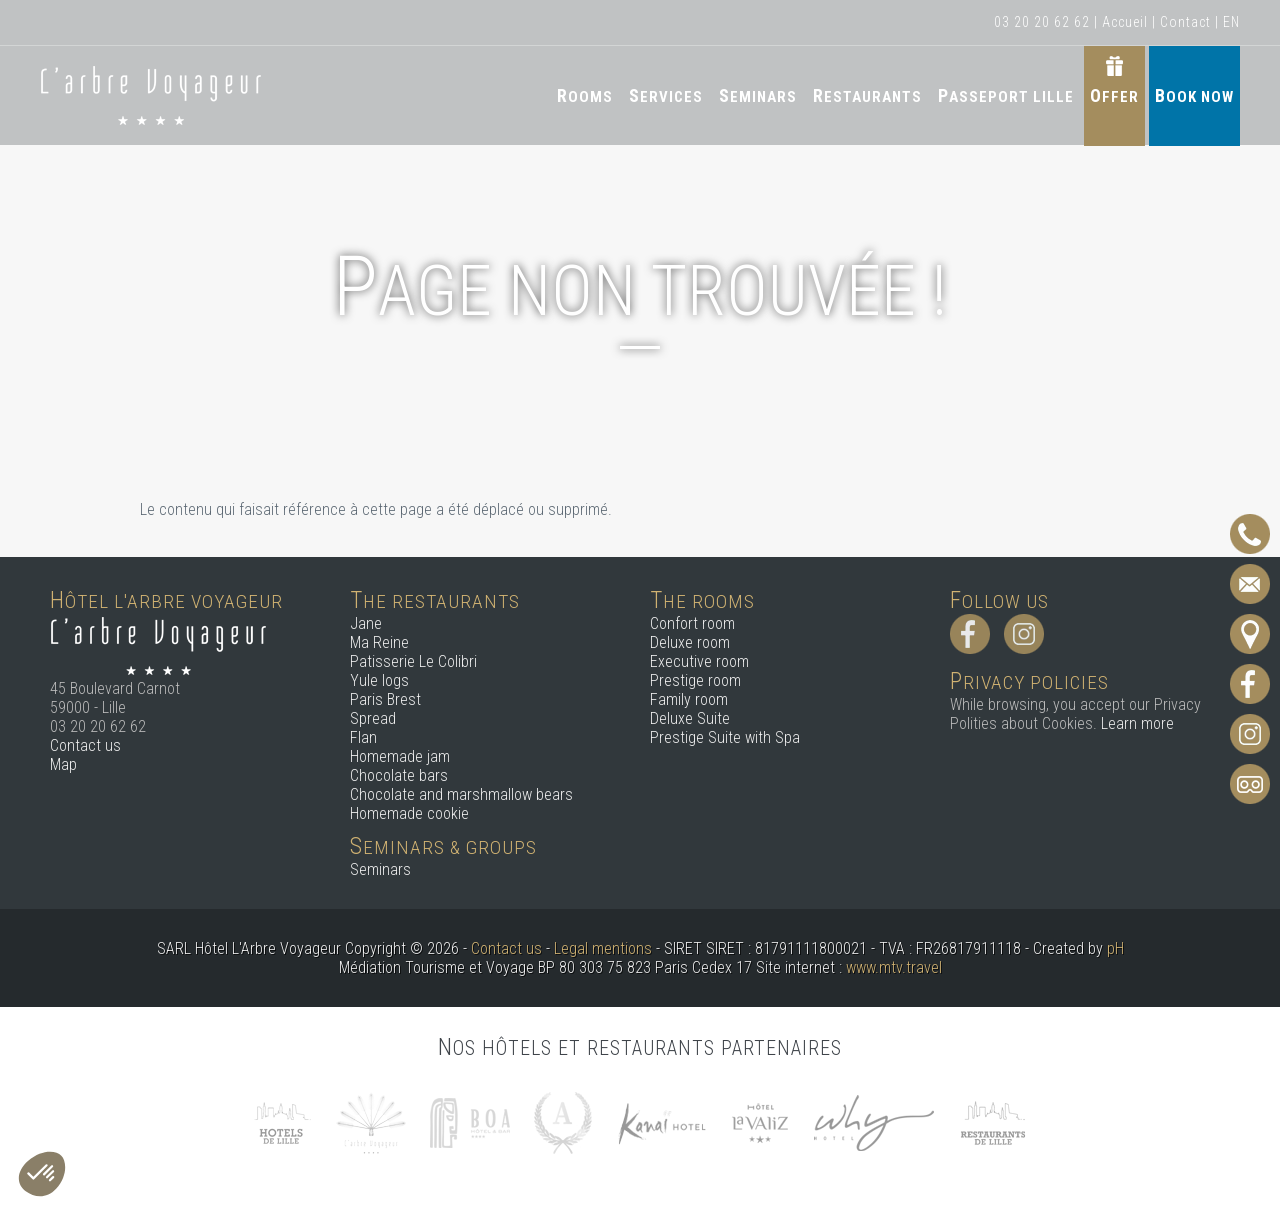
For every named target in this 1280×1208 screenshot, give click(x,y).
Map (63, 764)
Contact (1185, 22)
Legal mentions (603, 948)
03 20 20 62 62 (1042, 22)
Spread (373, 718)
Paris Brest (385, 699)
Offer (1114, 95)
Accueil (1125, 22)
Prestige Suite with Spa (725, 737)
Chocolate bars (399, 775)
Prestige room (695, 680)
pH (1115, 948)
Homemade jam (400, 756)
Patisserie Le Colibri (413, 661)
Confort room (692, 623)
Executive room (699, 661)
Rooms (585, 95)
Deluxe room (690, 642)
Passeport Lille (1006, 95)
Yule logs (379, 680)
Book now (1194, 95)
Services (666, 95)
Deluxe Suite (690, 718)
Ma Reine (379, 642)
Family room (689, 699)
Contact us (85, 745)
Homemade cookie (409, 813)
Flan (363, 737)
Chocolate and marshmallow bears (461, 794)
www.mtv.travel (894, 967)
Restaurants (867, 95)
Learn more (1137, 723)
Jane (366, 623)
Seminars (758, 95)
